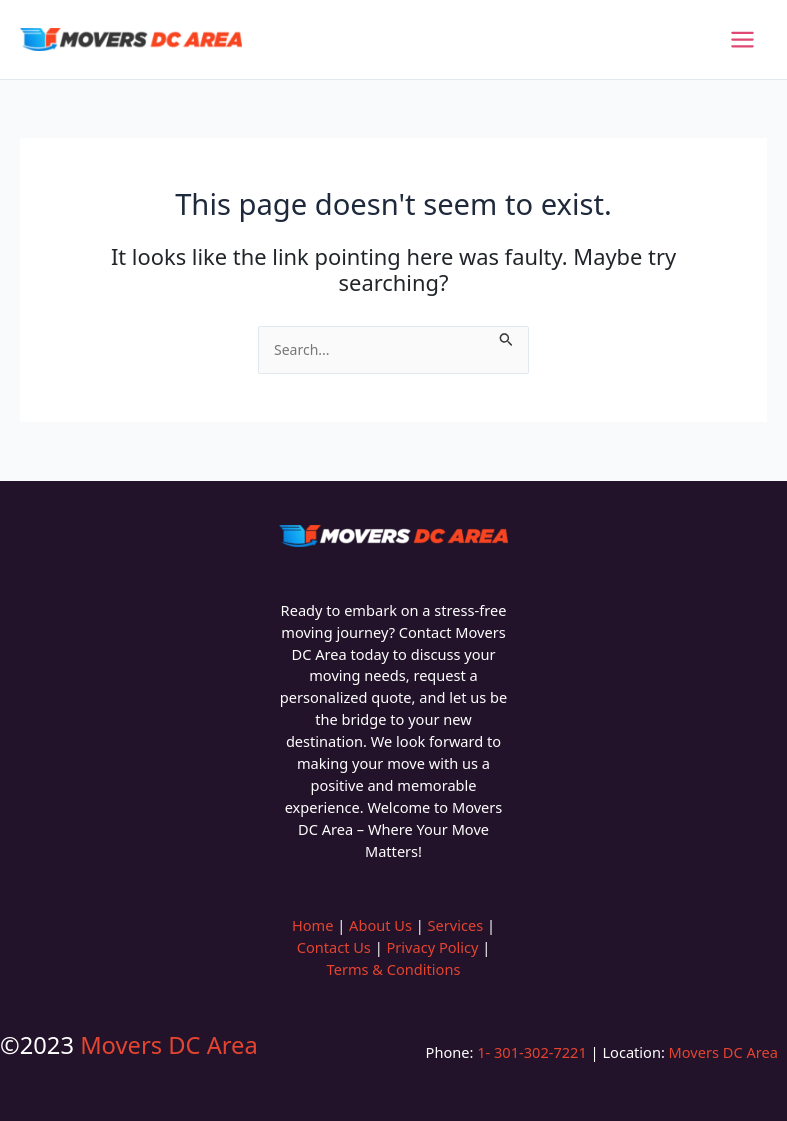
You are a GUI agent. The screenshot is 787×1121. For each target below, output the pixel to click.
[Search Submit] (506, 337)
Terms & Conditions (394, 969)
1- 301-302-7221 (529, 1052)
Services (456, 925)
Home (312, 925)
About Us (380, 925)
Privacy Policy (432, 947)
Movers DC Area (169, 1045)
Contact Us (334, 947)
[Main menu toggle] (742, 39)
